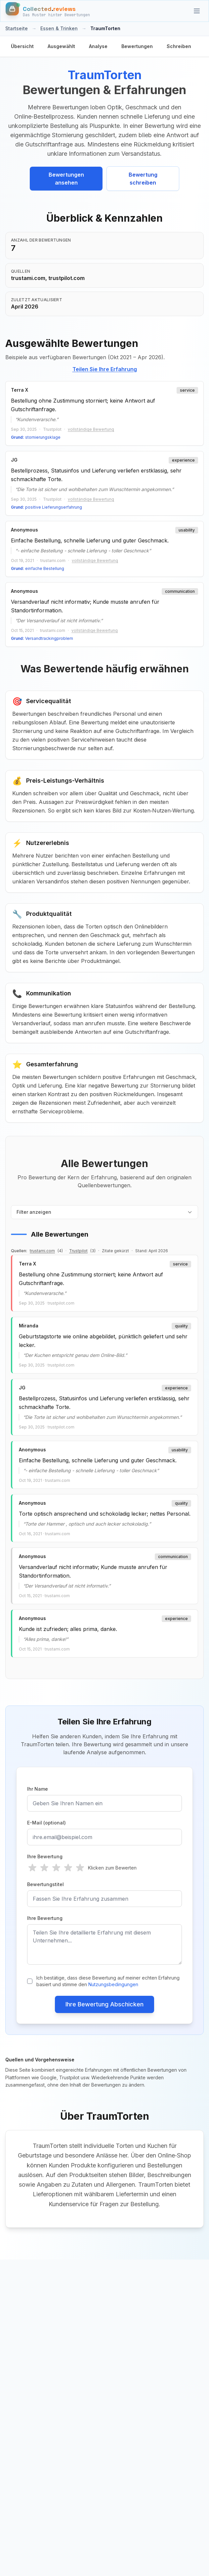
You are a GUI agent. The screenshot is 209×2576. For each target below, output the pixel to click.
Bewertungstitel (45, 1884)
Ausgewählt (61, 46)
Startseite (16, 28)
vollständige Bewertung (91, 429)
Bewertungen (137, 46)
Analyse (98, 46)
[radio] (32, 1868)
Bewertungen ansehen (66, 178)
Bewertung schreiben (143, 178)
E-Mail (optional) (46, 1822)
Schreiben (179, 46)
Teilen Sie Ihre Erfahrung (104, 369)
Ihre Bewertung (45, 1856)
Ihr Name (37, 1789)
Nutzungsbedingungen (113, 1984)
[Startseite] (48, 11)
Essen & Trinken (59, 28)
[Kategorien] (196, 11)
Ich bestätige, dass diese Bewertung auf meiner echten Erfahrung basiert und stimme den (108, 1981)
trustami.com (42, 1250)
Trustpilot (78, 1250)
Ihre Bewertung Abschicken (104, 2004)
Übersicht (22, 46)
